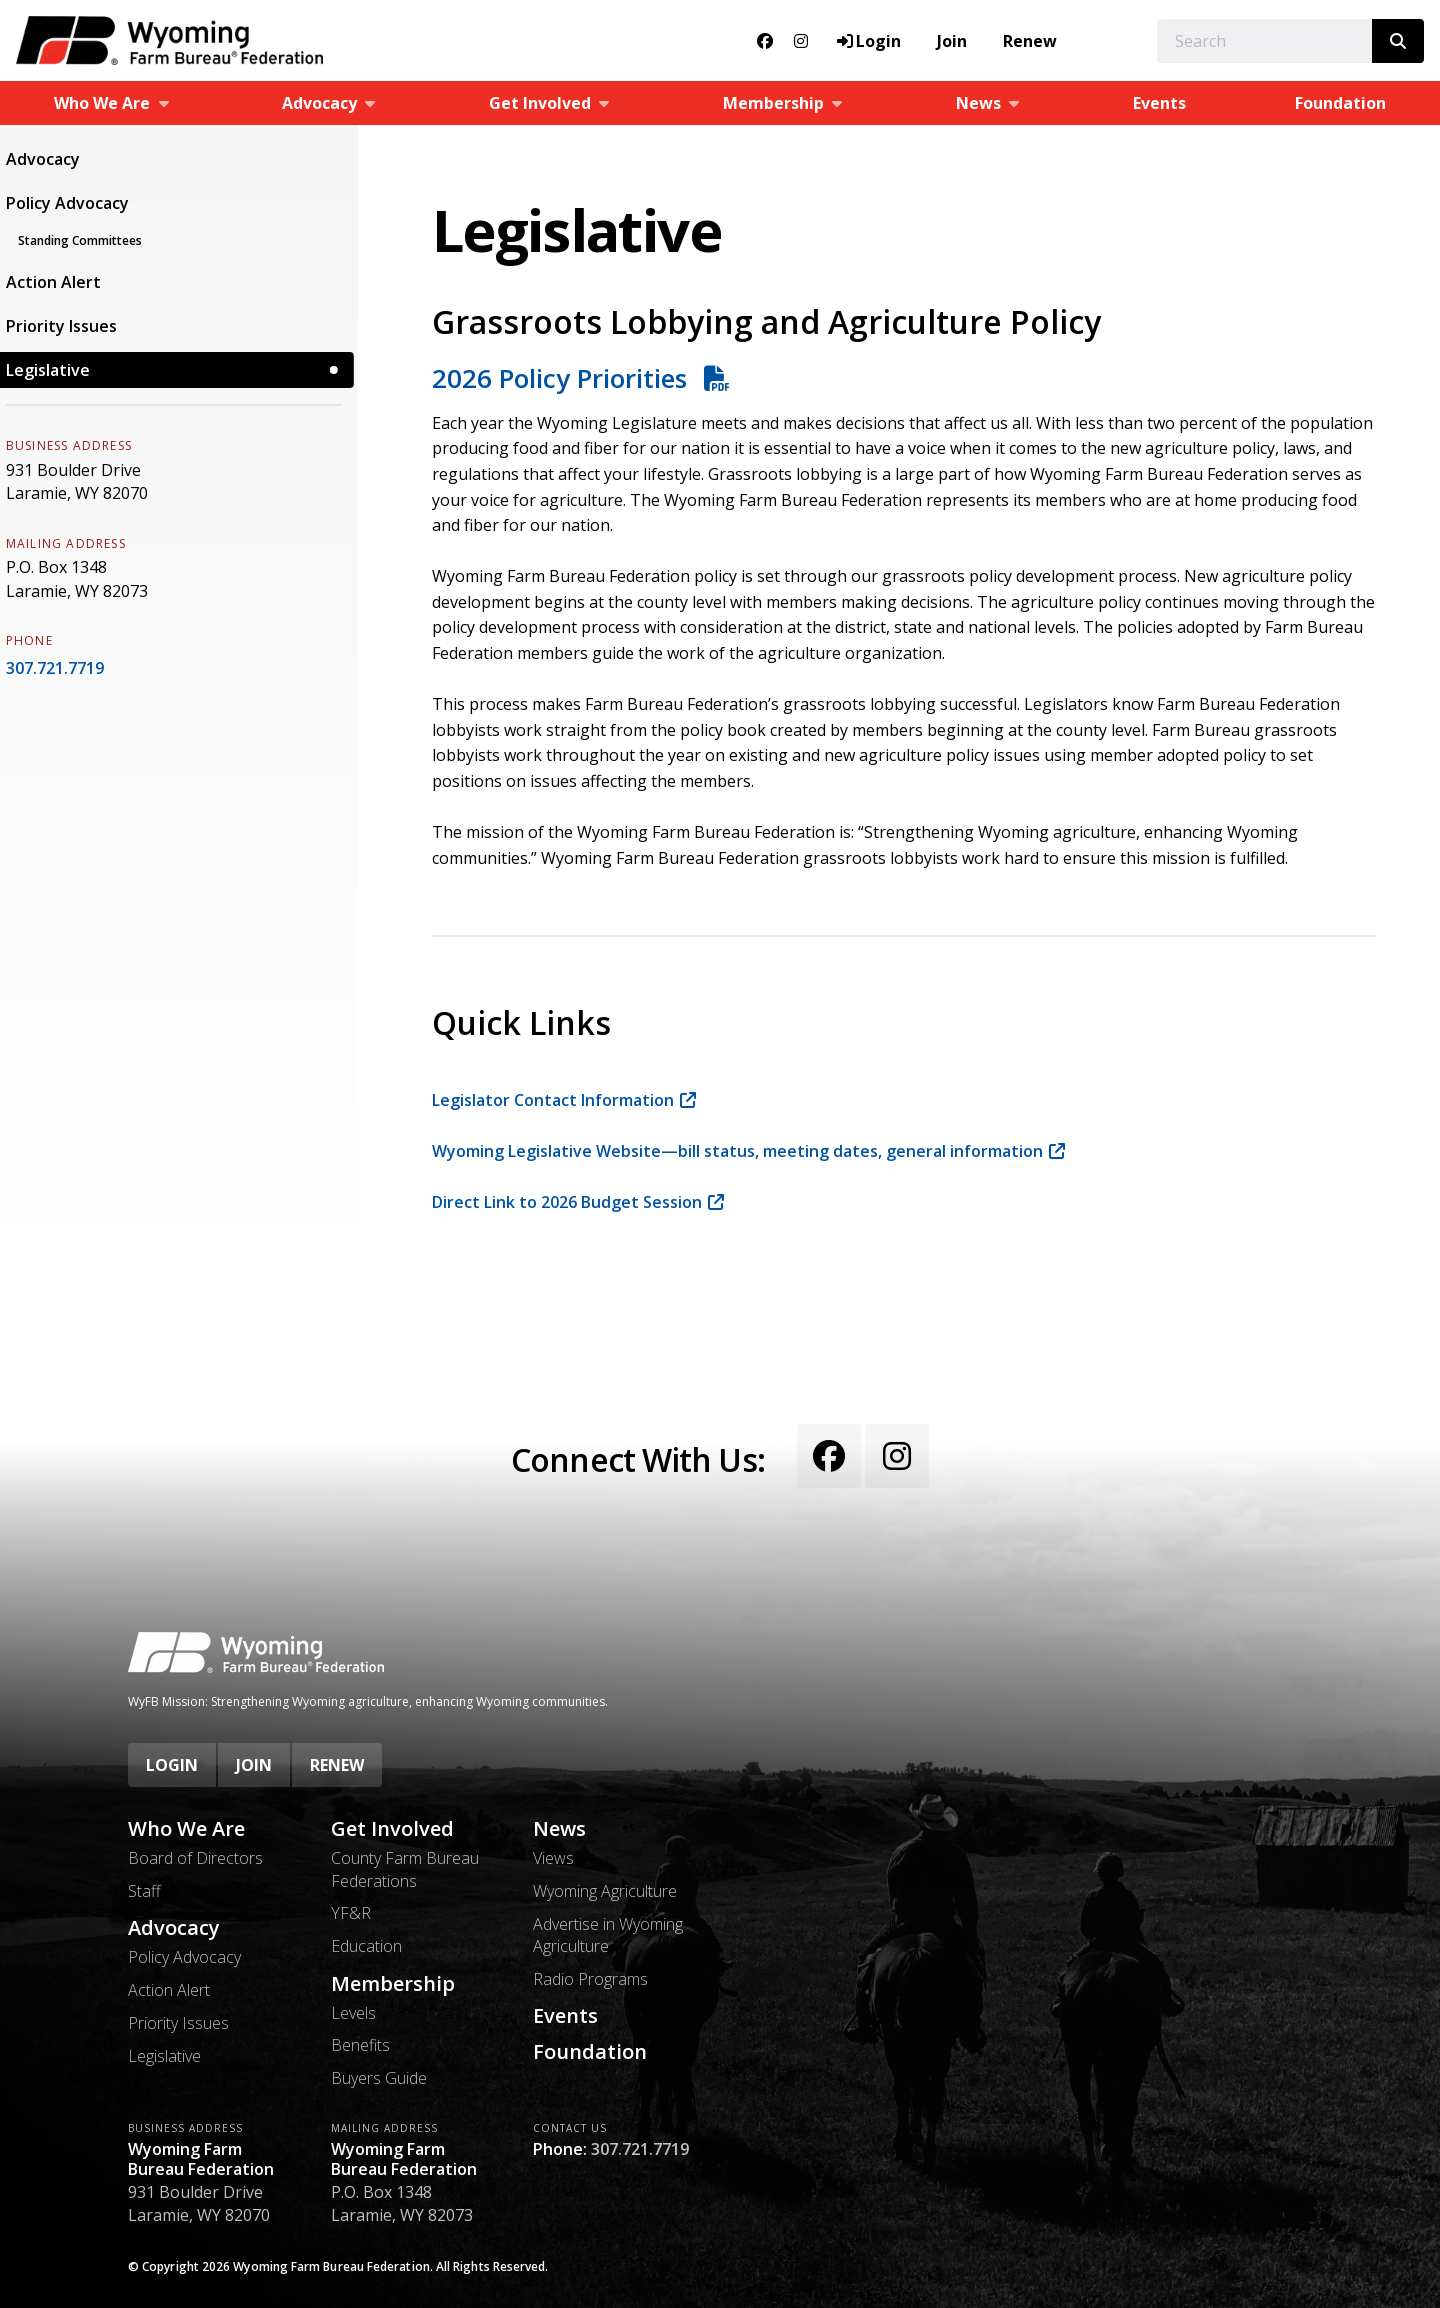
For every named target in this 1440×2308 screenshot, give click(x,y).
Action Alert (63, 282)
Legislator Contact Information (553, 1100)
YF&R (351, 1913)
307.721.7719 (65, 668)
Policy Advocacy (77, 203)
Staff (144, 1891)
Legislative (58, 370)
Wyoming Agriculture (605, 1891)
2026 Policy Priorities (563, 378)
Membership (393, 1984)
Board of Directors (195, 1858)
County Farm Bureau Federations (405, 1869)
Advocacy (53, 159)
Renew (1030, 41)
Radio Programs (590, 1979)
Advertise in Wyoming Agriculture (608, 1935)
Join (952, 41)
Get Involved (392, 1829)
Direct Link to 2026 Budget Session (567, 1202)
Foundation (1340, 103)
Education (366, 1946)
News (559, 1829)
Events (1159, 103)
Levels (353, 2013)
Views (553, 1858)
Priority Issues (71, 326)
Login (172, 1765)
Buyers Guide (379, 2078)
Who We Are (186, 1829)
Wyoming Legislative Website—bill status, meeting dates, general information (737, 1151)
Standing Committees (90, 240)
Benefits (360, 2045)
